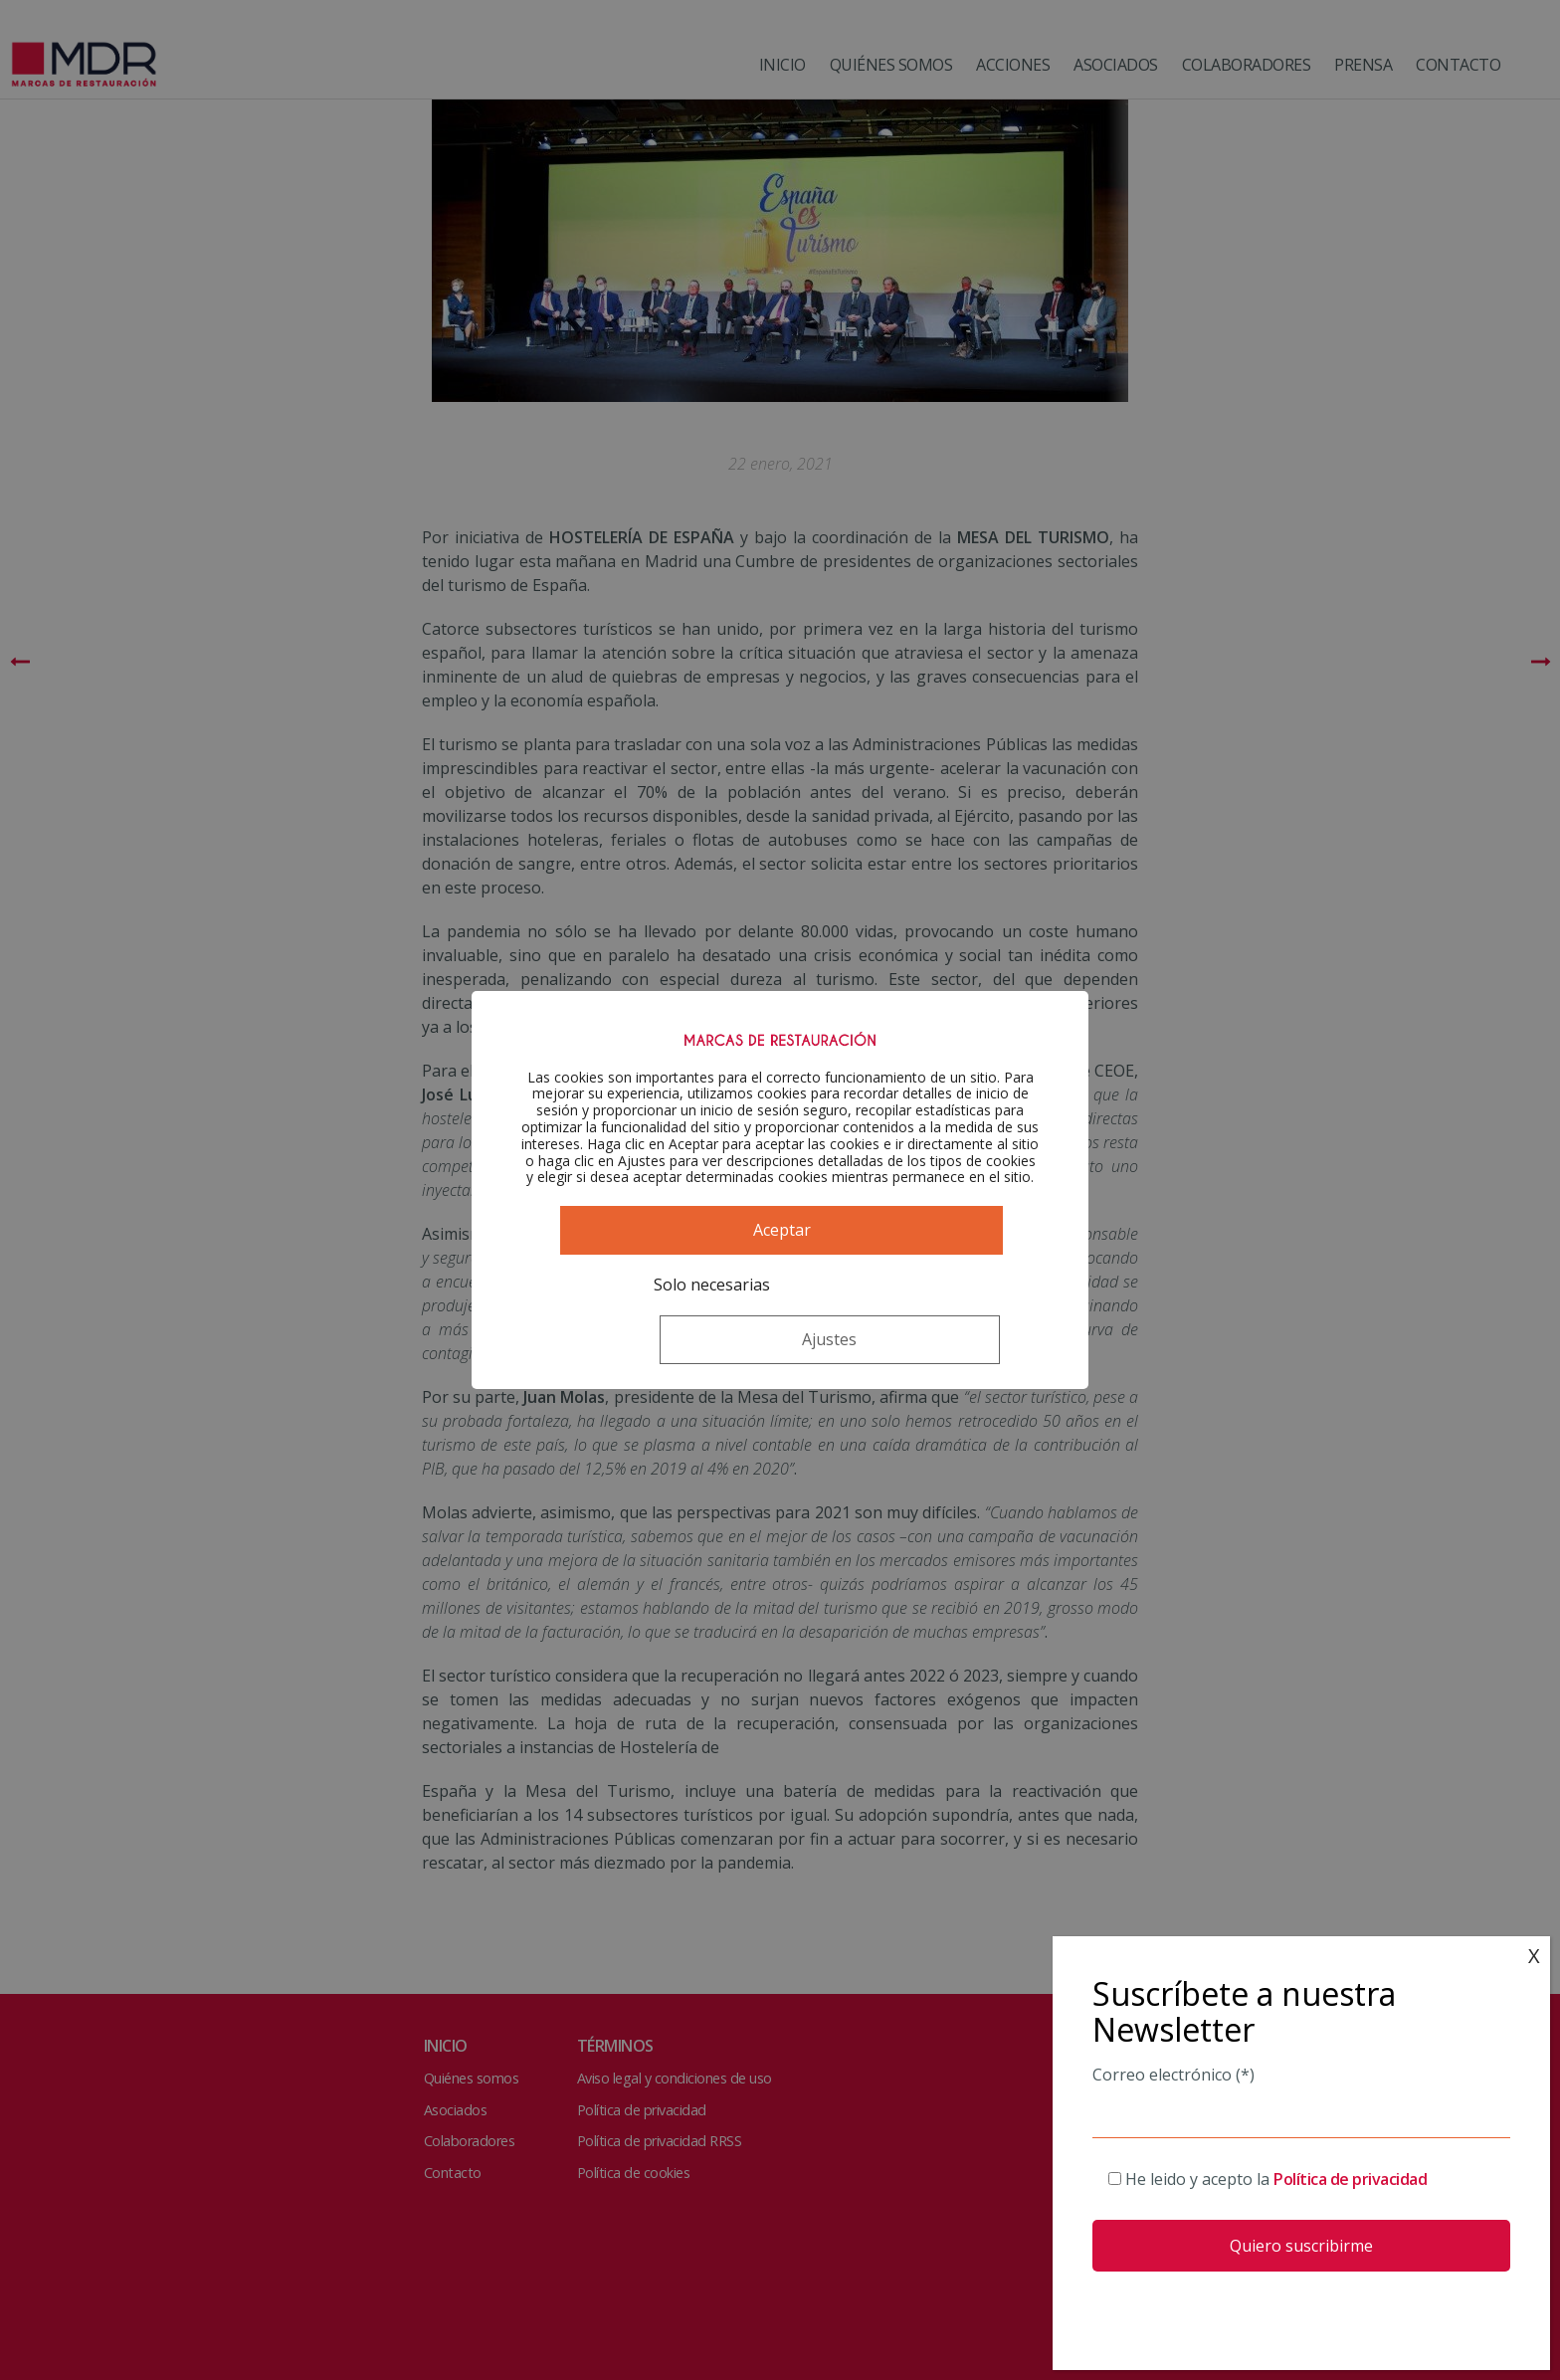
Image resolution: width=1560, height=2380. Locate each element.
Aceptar (780, 1267)
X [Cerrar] (1534, 1955)
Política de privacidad (1350, 2179)
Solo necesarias (647, 1321)
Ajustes (877, 1321)
